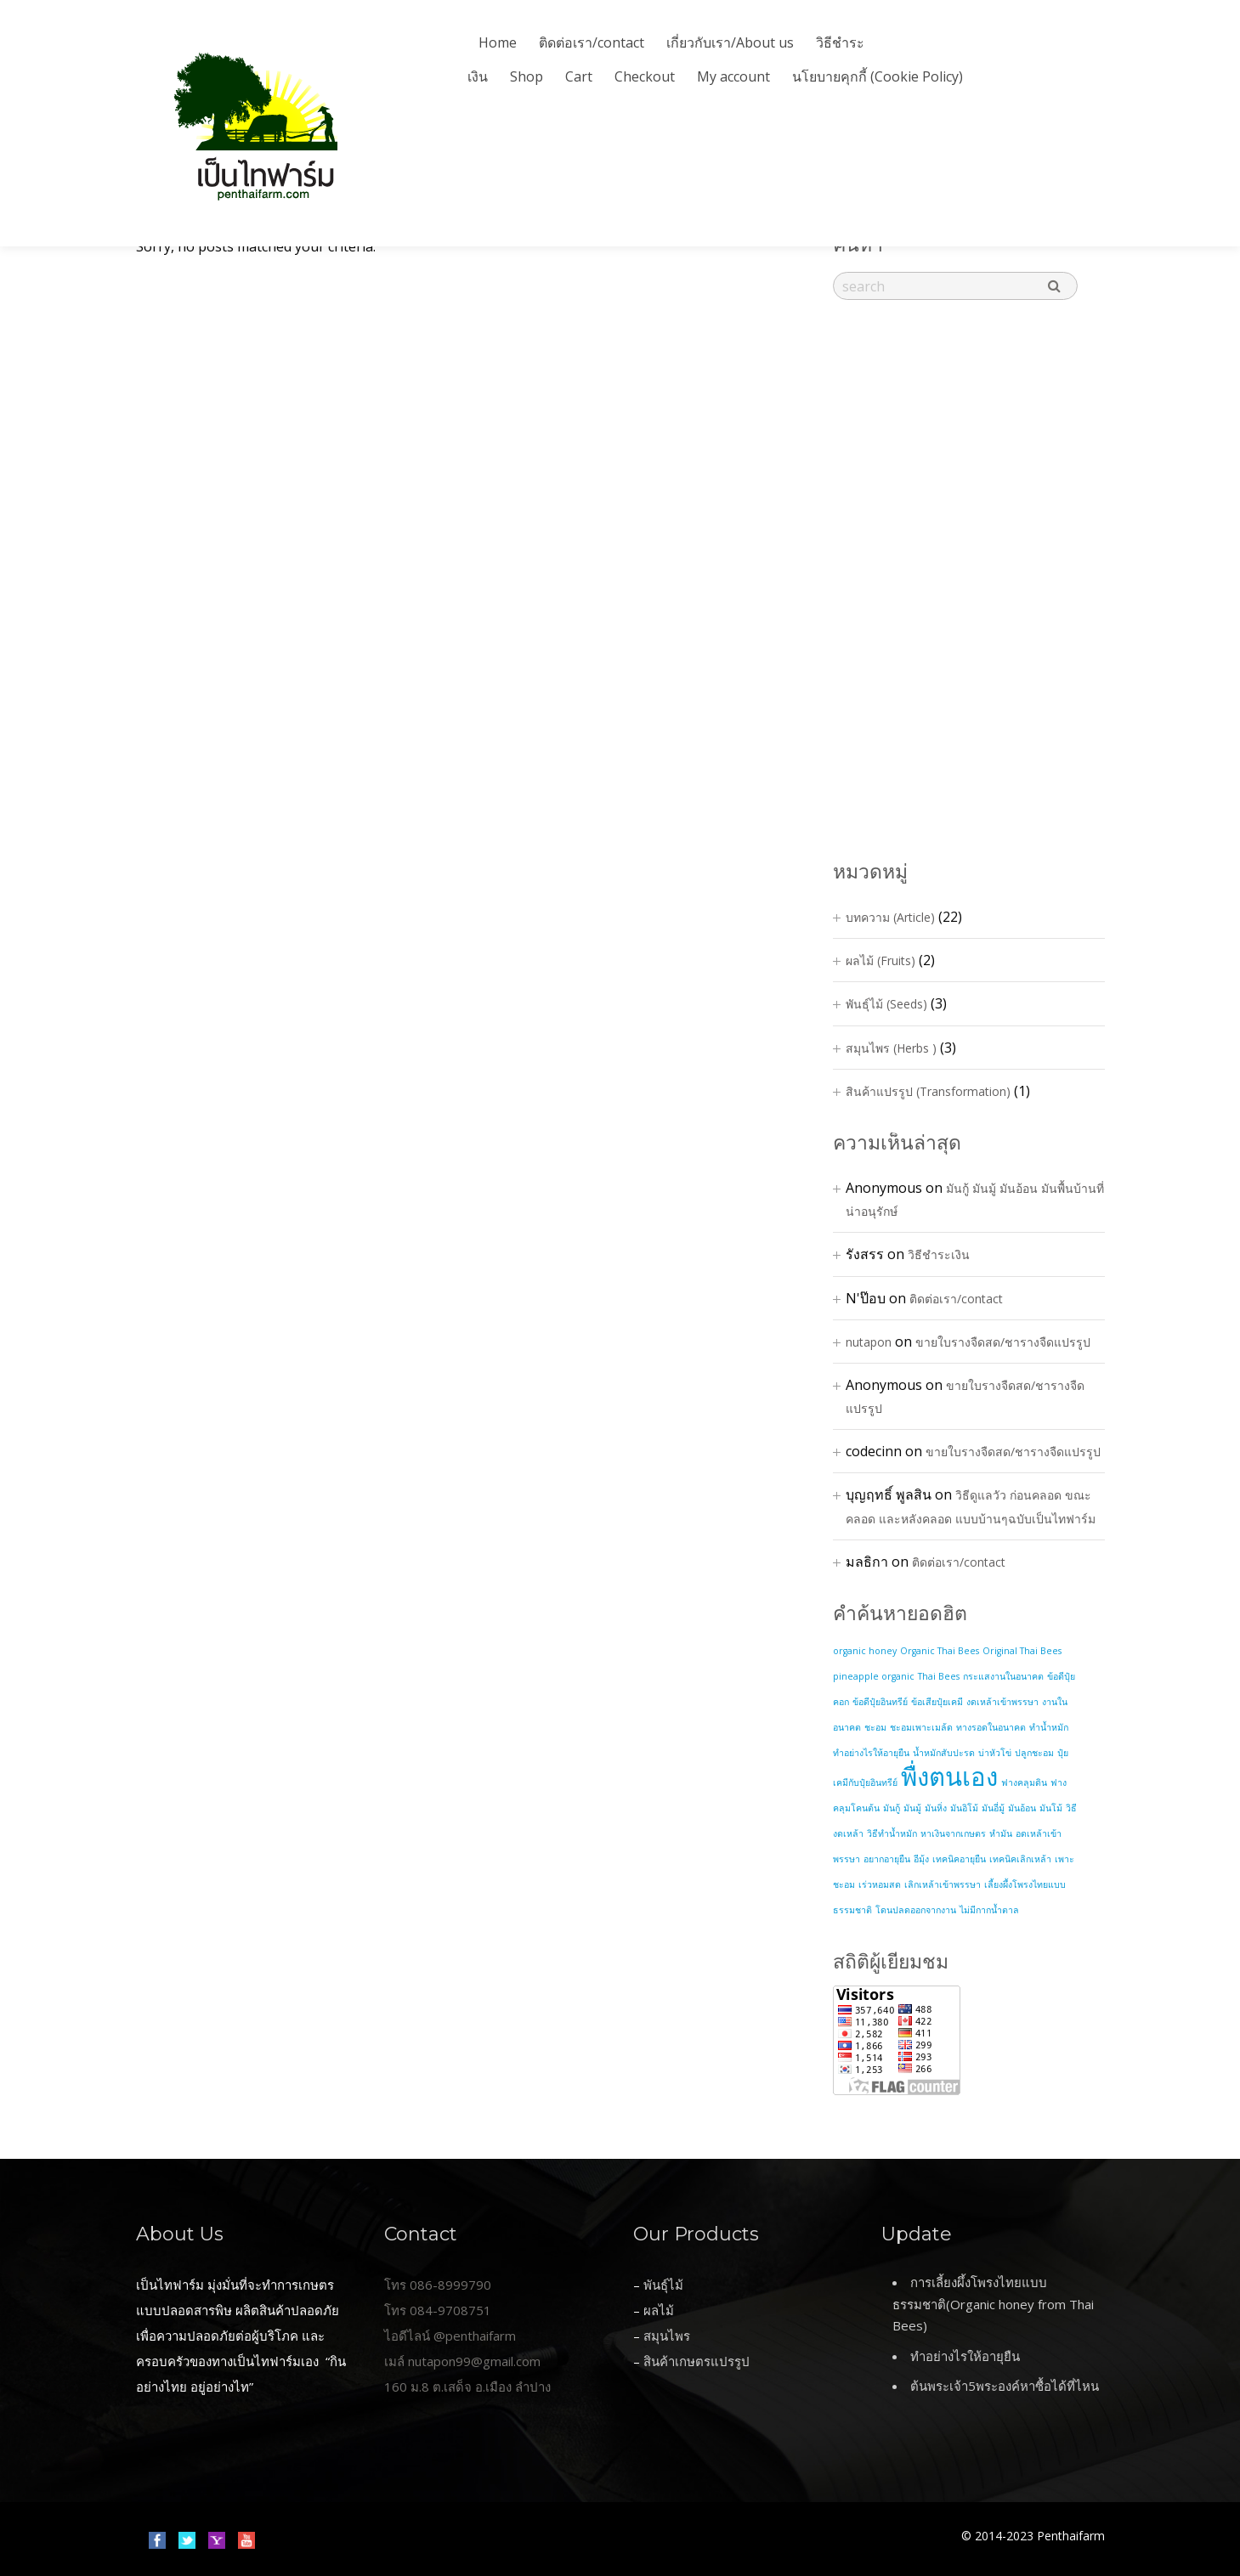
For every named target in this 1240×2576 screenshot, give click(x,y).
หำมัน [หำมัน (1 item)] (1000, 1833)
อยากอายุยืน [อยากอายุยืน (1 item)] (886, 1859)
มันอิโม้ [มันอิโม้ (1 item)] (964, 1808)
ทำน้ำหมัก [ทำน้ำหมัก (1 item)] (1048, 1727)
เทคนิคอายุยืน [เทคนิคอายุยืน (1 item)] (959, 1859)
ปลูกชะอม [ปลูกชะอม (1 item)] (1034, 1753)
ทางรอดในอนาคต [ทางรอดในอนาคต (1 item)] (991, 1727)
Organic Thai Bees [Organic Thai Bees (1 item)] (939, 1651)
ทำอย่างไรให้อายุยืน (965, 2355)
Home (497, 42)
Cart (578, 76)
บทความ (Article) (890, 917)
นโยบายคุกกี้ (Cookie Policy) (877, 76)
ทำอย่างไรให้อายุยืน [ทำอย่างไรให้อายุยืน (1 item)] (871, 1753)
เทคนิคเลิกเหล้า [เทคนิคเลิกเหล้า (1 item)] (1020, 1859)
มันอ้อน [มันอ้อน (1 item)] (1022, 1808)
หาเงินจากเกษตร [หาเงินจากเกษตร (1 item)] (953, 1833)
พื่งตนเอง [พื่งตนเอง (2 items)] (949, 1777)
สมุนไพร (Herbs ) (891, 1048)
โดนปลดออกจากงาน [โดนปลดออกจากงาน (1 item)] (915, 1910)
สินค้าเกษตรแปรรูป (696, 2361)
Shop (526, 76)
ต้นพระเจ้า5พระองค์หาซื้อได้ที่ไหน (1004, 2385)
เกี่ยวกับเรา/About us (730, 42)
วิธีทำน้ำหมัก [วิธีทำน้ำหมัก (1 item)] (892, 1833)
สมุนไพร (666, 2335)
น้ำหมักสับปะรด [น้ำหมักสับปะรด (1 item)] (944, 1753)
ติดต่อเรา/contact (591, 42)
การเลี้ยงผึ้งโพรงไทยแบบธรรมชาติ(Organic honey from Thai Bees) (993, 2304)
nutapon (869, 1342)
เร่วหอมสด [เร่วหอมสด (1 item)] (879, 1884)
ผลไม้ (658, 2310)
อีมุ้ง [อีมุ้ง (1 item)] (921, 1859)
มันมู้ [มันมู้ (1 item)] (912, 1808)
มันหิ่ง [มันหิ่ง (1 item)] (936, 1808)
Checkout (644, 76)
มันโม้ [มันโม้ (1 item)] (1050, 1808)
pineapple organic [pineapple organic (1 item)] (873, 1676)
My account (733, 76)
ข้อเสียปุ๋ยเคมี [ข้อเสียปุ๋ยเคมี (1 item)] (937, 1702)
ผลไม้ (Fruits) (880, 960)
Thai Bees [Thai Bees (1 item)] (939, 1676)
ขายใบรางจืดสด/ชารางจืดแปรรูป (1002, 1342)
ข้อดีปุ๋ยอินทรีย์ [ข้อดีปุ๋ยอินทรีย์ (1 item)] (880, 1702)
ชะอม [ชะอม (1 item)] (875, 1727)
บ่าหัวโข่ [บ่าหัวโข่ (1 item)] (994, 1753)
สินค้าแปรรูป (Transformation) (928, 1091)
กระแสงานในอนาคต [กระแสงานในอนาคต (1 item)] (1003, 1676)
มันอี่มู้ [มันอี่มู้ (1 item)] (993, 1808)
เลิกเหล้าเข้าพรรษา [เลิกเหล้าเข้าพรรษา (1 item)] (942, 1884)
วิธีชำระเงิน (939, 1254)
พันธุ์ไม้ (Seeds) (886, 1004)
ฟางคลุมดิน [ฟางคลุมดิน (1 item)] (1024, 1782)
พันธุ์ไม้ (663, 2284)
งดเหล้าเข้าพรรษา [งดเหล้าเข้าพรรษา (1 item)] (1002, 1702)
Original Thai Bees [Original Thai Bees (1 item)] (1022, 1651)
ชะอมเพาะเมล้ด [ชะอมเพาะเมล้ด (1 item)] (921, 1727)
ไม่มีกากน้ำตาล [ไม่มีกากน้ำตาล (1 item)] (989, 1910)
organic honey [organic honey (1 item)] (865, 1651)
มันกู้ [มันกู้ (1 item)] (891, 1808)
